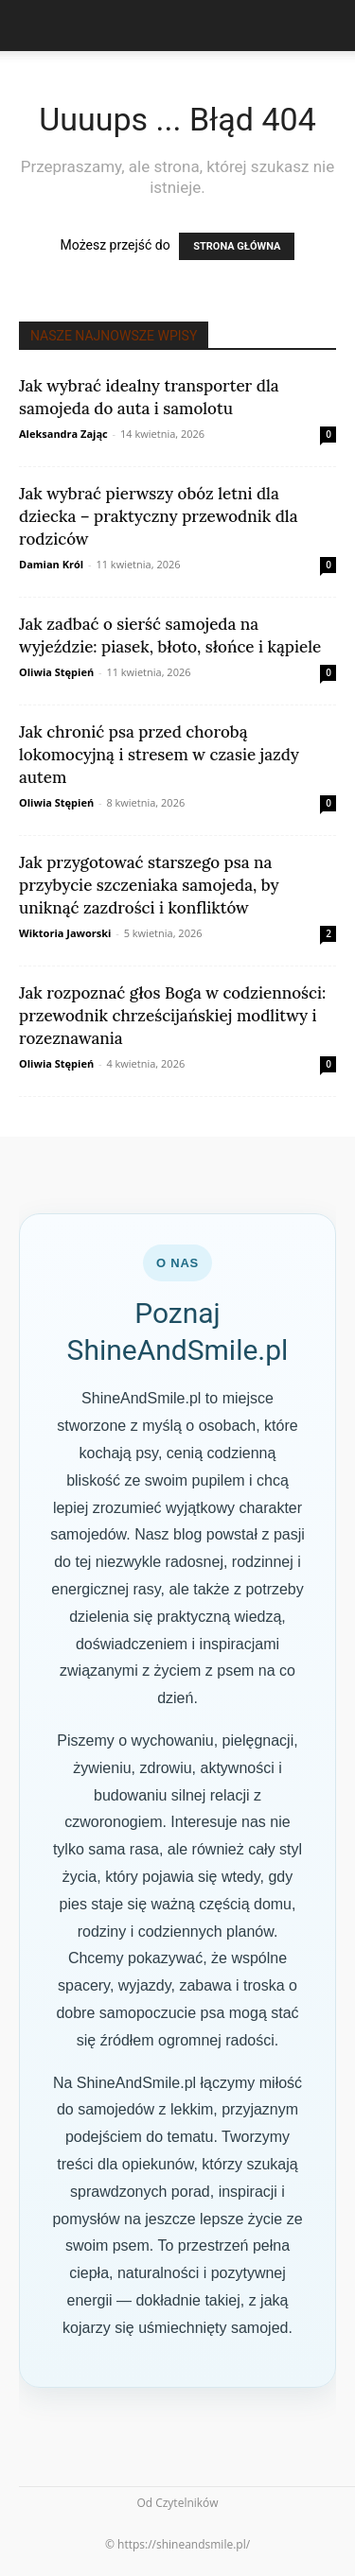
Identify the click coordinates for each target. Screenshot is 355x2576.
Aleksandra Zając (63, 433)
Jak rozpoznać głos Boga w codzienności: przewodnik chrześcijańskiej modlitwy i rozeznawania (172, 1016)
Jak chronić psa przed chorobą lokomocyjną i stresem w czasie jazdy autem (159, 755)
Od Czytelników (177, 2503)
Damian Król (51, 564)
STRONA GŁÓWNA (236, 246)
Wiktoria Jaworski (65, 933)
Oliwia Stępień (56, 672)
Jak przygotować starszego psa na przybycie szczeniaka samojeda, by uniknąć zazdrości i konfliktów (149, 885)
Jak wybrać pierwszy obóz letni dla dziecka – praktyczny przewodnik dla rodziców (158, 516)
